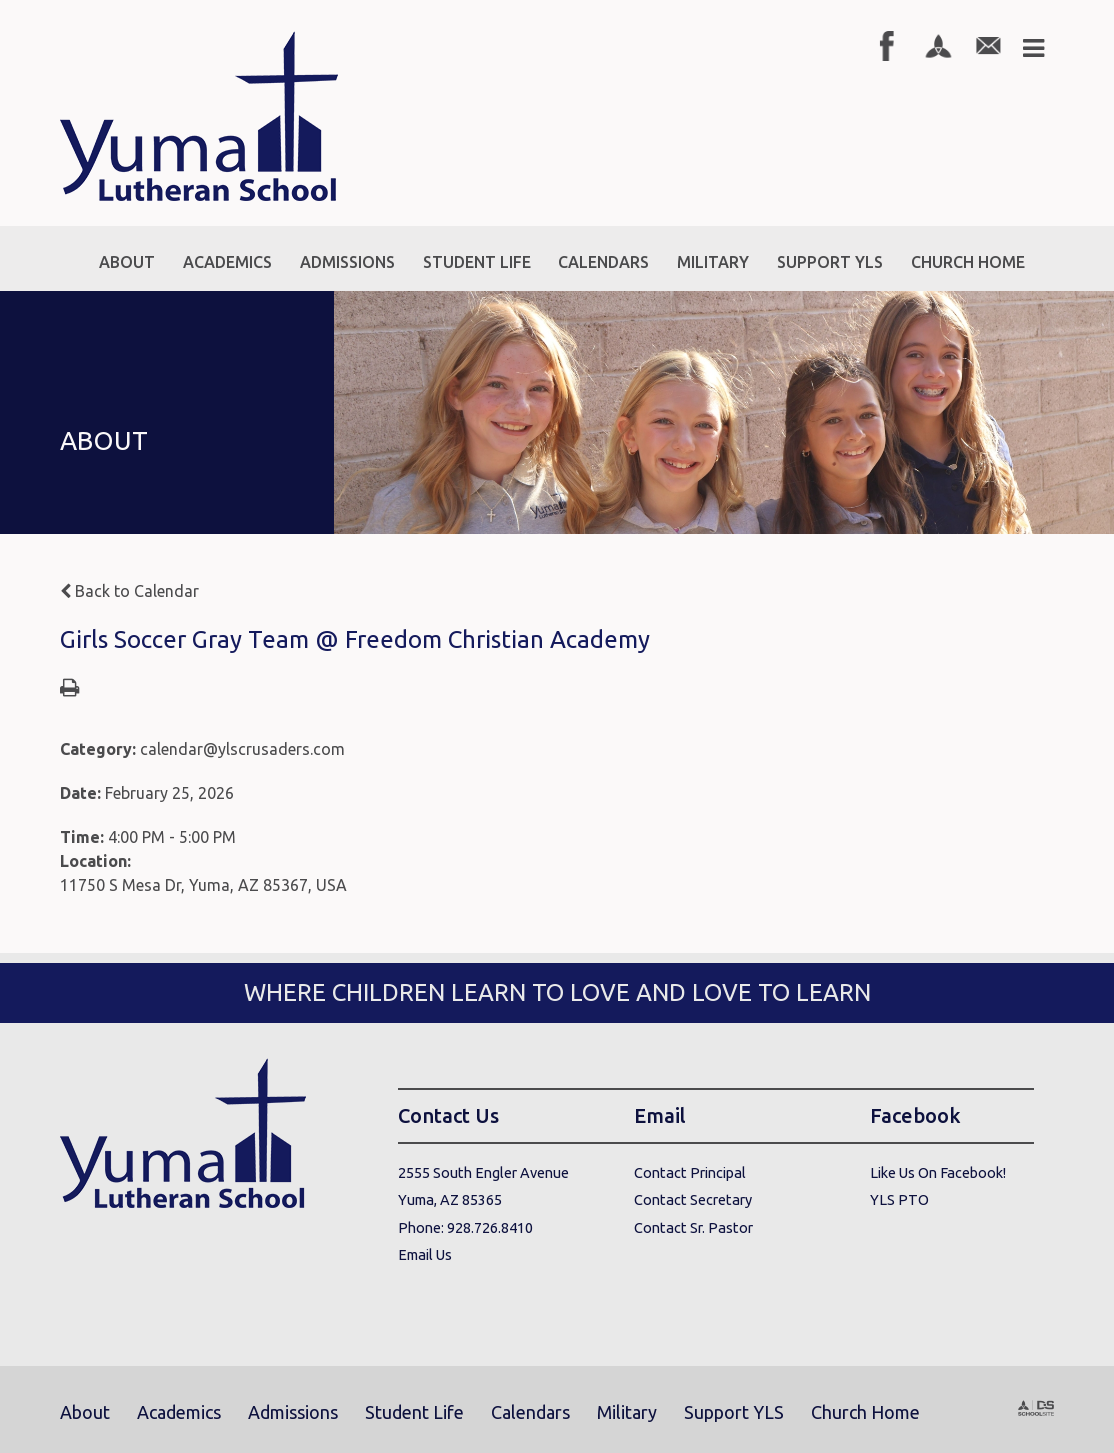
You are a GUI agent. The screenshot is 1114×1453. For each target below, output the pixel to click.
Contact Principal (690, 1172)
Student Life (414, 1412)
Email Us (425, 1254)
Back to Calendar (129, 591)
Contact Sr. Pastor (693, 1227)
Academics (179, 1412)
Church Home (865, 1412)
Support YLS (734, 1412)
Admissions (293, 1412)
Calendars (530, 1412)
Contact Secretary (693, 1199)
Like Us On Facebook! (938, 1172)
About (85, 1412)
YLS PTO (899, 1199)
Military (627, 1412)
